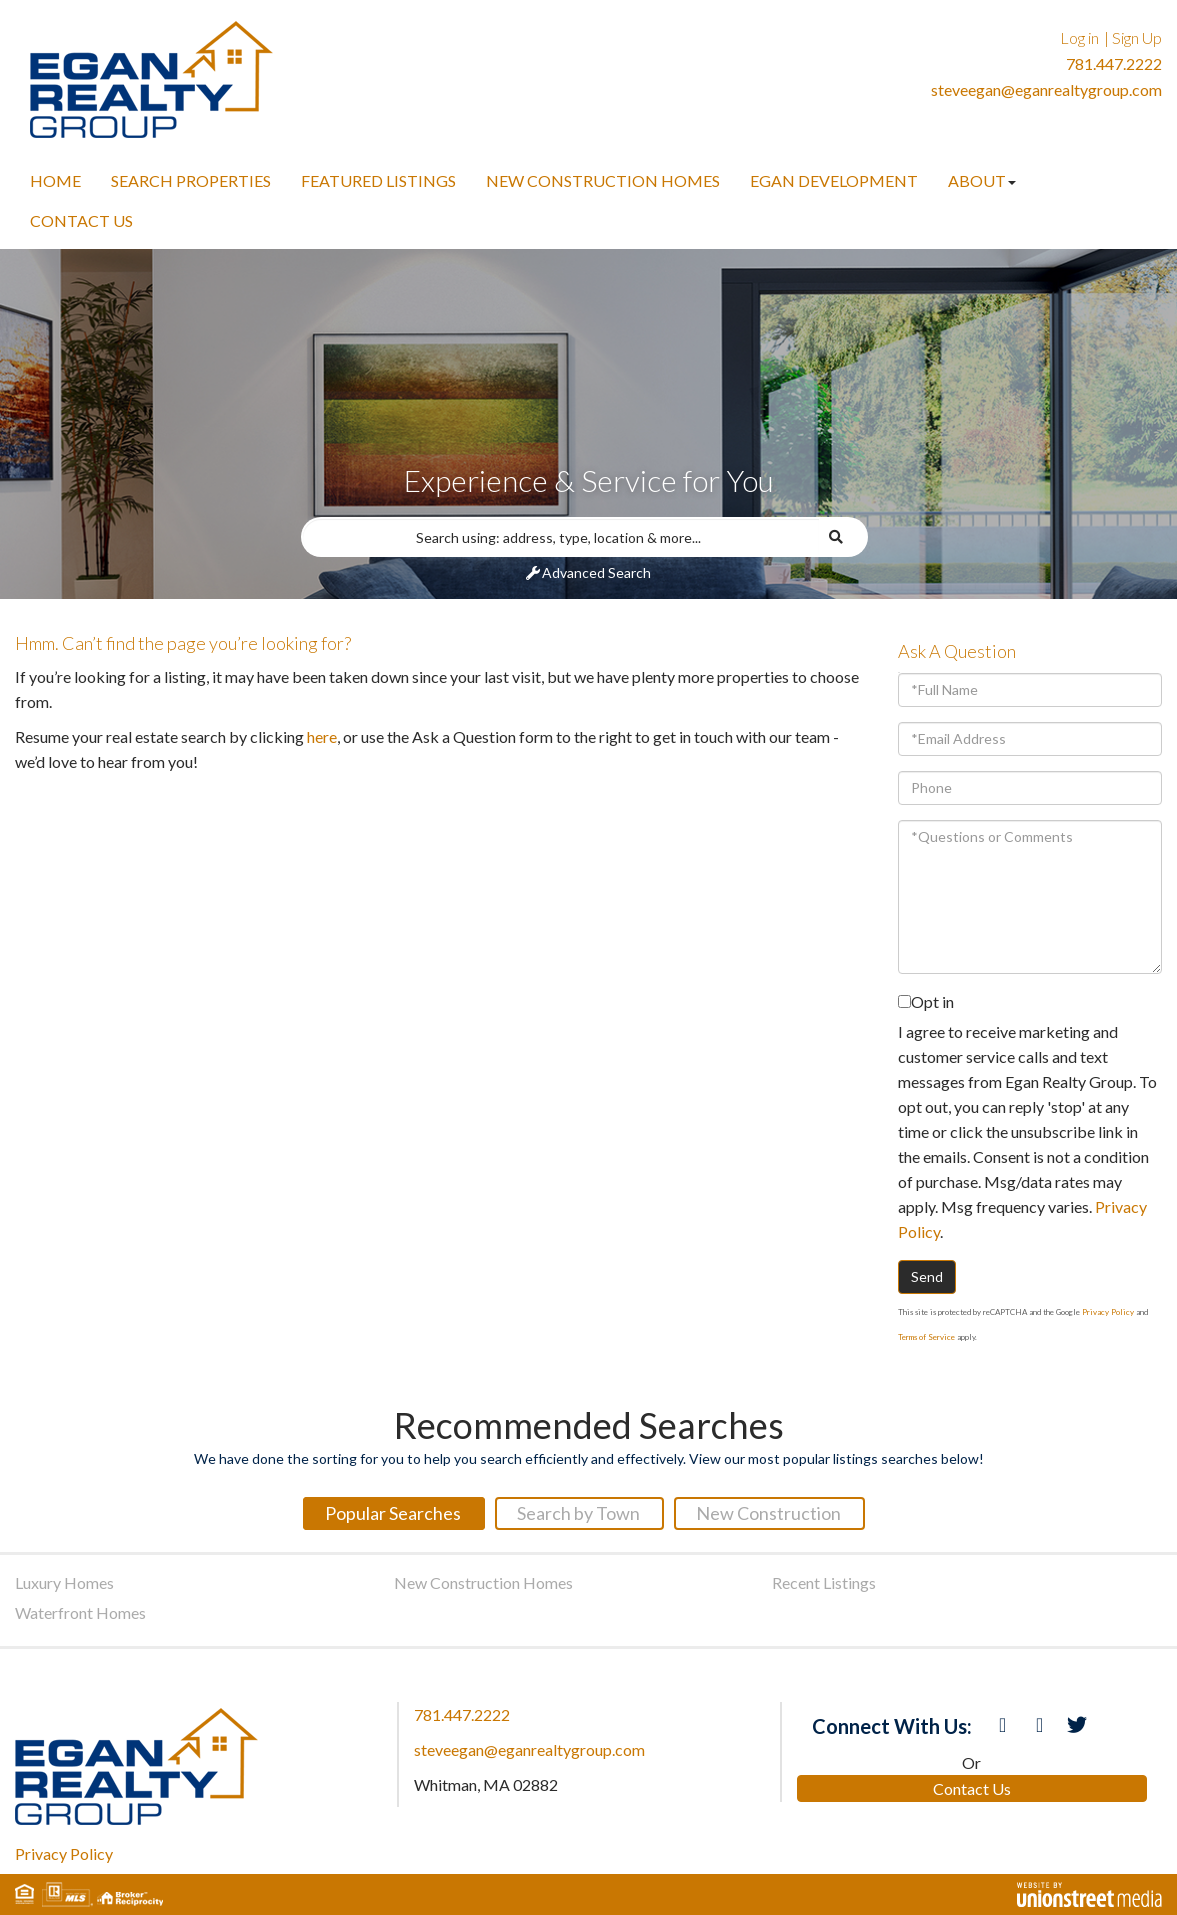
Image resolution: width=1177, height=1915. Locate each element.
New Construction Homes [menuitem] (603, 180)
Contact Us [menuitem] (81, 220)
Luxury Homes (64, 1582)
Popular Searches (393, 1513)
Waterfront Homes (80, 1612)
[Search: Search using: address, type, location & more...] (560, 537)
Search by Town (578, 1513)
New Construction (768, 1513)
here (322, 736)
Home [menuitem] (55, 180)
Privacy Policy (1108, 1312)
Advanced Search (596, 572)
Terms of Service (926, 1337)
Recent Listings (824, 1582)
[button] (844, 537)
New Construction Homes (483, 1582)
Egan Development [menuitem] (834, 180)
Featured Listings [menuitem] (378, 180)
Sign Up (1137, 37)
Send (927, 1276)
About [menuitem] (982, 180)
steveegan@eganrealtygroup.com (1046, 89)
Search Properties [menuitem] (191, 180)
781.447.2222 (1114, 63)
